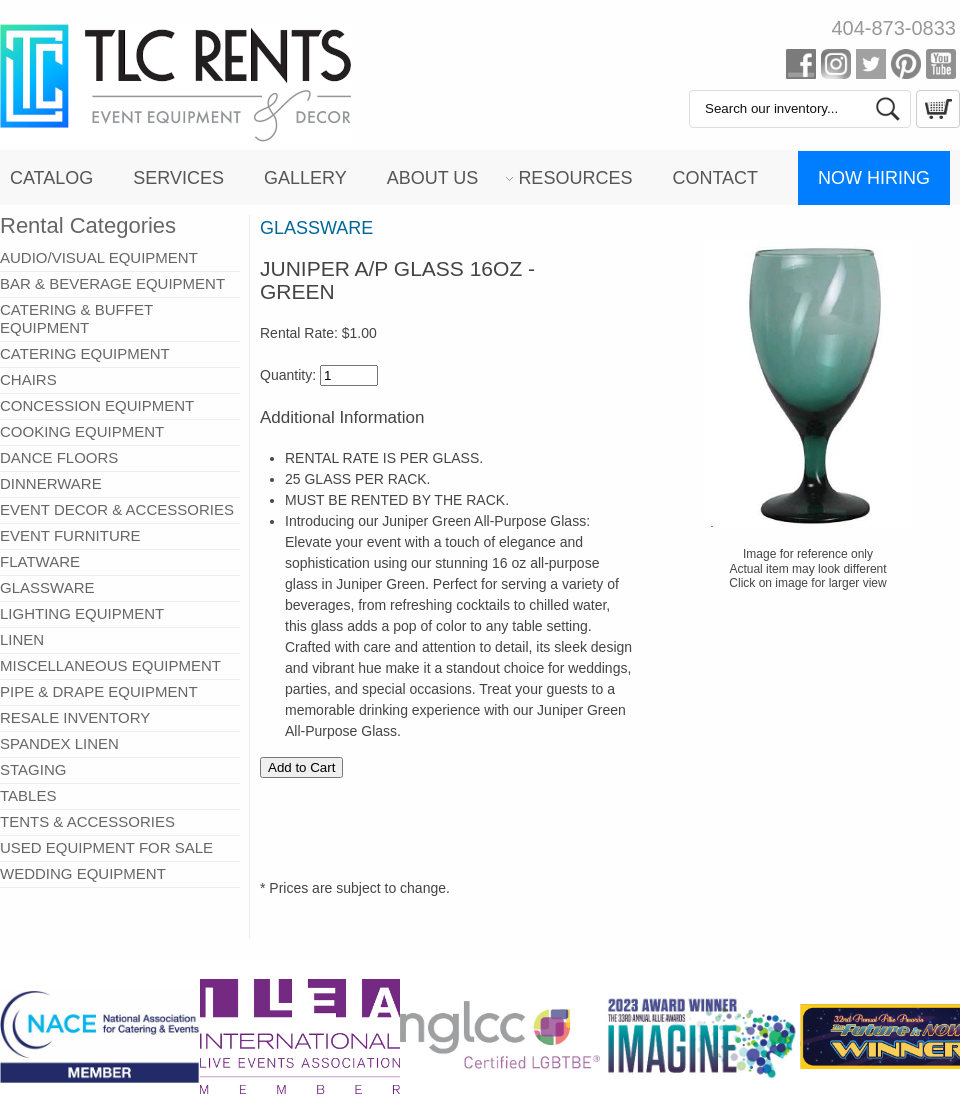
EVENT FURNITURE (70, 535)
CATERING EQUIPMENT (85, 353)
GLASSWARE (47, 587)
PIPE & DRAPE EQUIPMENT (99, 691)
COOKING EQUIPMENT (82, 431)
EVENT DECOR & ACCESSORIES (117, 509)
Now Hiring (874, 178)
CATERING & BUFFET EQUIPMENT (76, 318)
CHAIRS (28, 379)
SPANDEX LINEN (59, 743)
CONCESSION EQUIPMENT (97, 405)
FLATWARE (40, 561)
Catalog (51, 178)
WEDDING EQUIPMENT (83, 873)
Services (178, 178)
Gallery (305, 178)
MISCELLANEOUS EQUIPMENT (110, 665)
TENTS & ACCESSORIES (87, 821)
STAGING (33, 769)
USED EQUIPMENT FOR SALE (106, 847)
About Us (433, 178)
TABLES (28, 795)
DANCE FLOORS (59, 457)
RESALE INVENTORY (75, 717)
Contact (715, 178)
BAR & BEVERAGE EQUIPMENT (112, 283)
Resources (575, 178)
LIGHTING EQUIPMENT (82, 613)
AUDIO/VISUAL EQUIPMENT (99, 257)
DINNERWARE (51, 483)
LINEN (22, 639)
